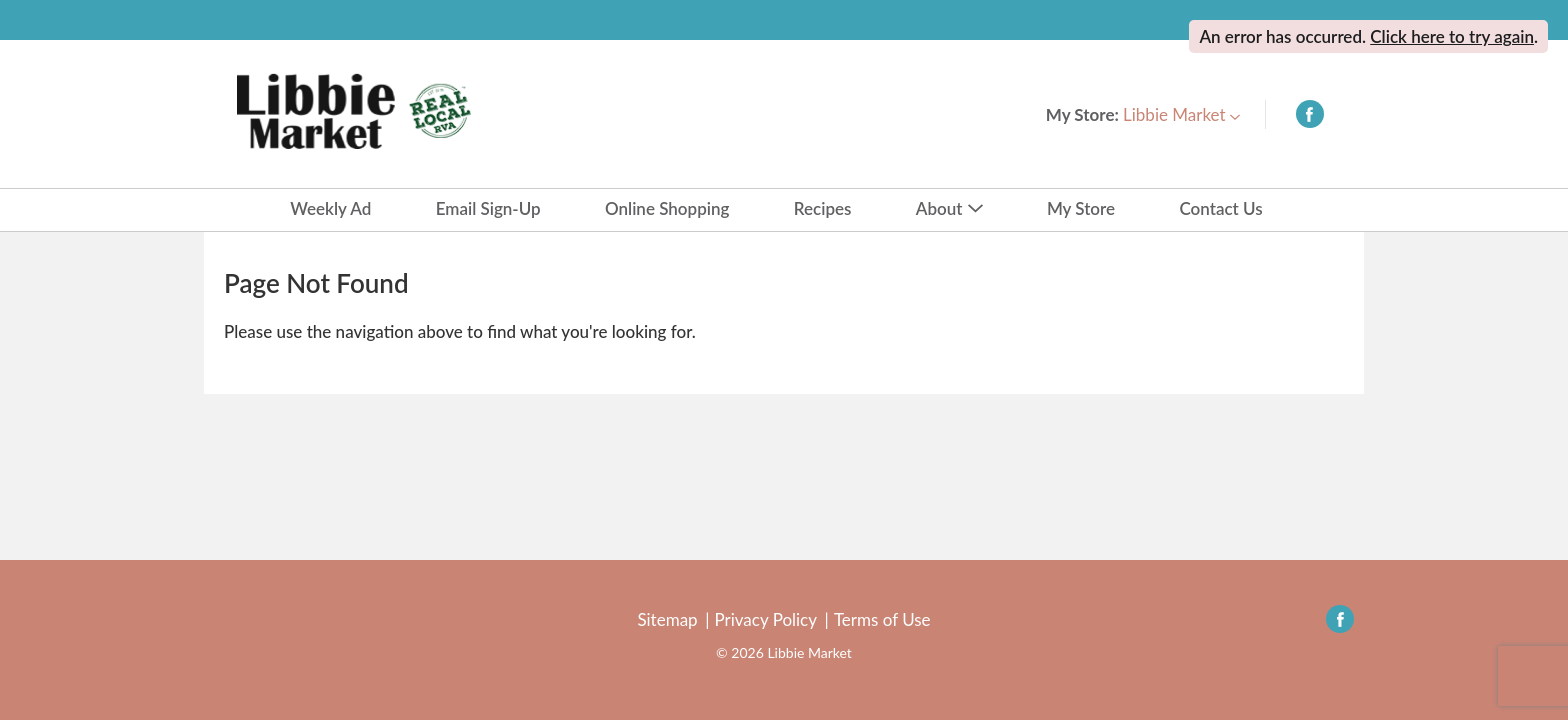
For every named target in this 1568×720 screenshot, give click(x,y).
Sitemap (667, 620)
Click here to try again (1452, 36)
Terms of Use (882, 620)
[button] (1181, 114)
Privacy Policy (765, 620)
